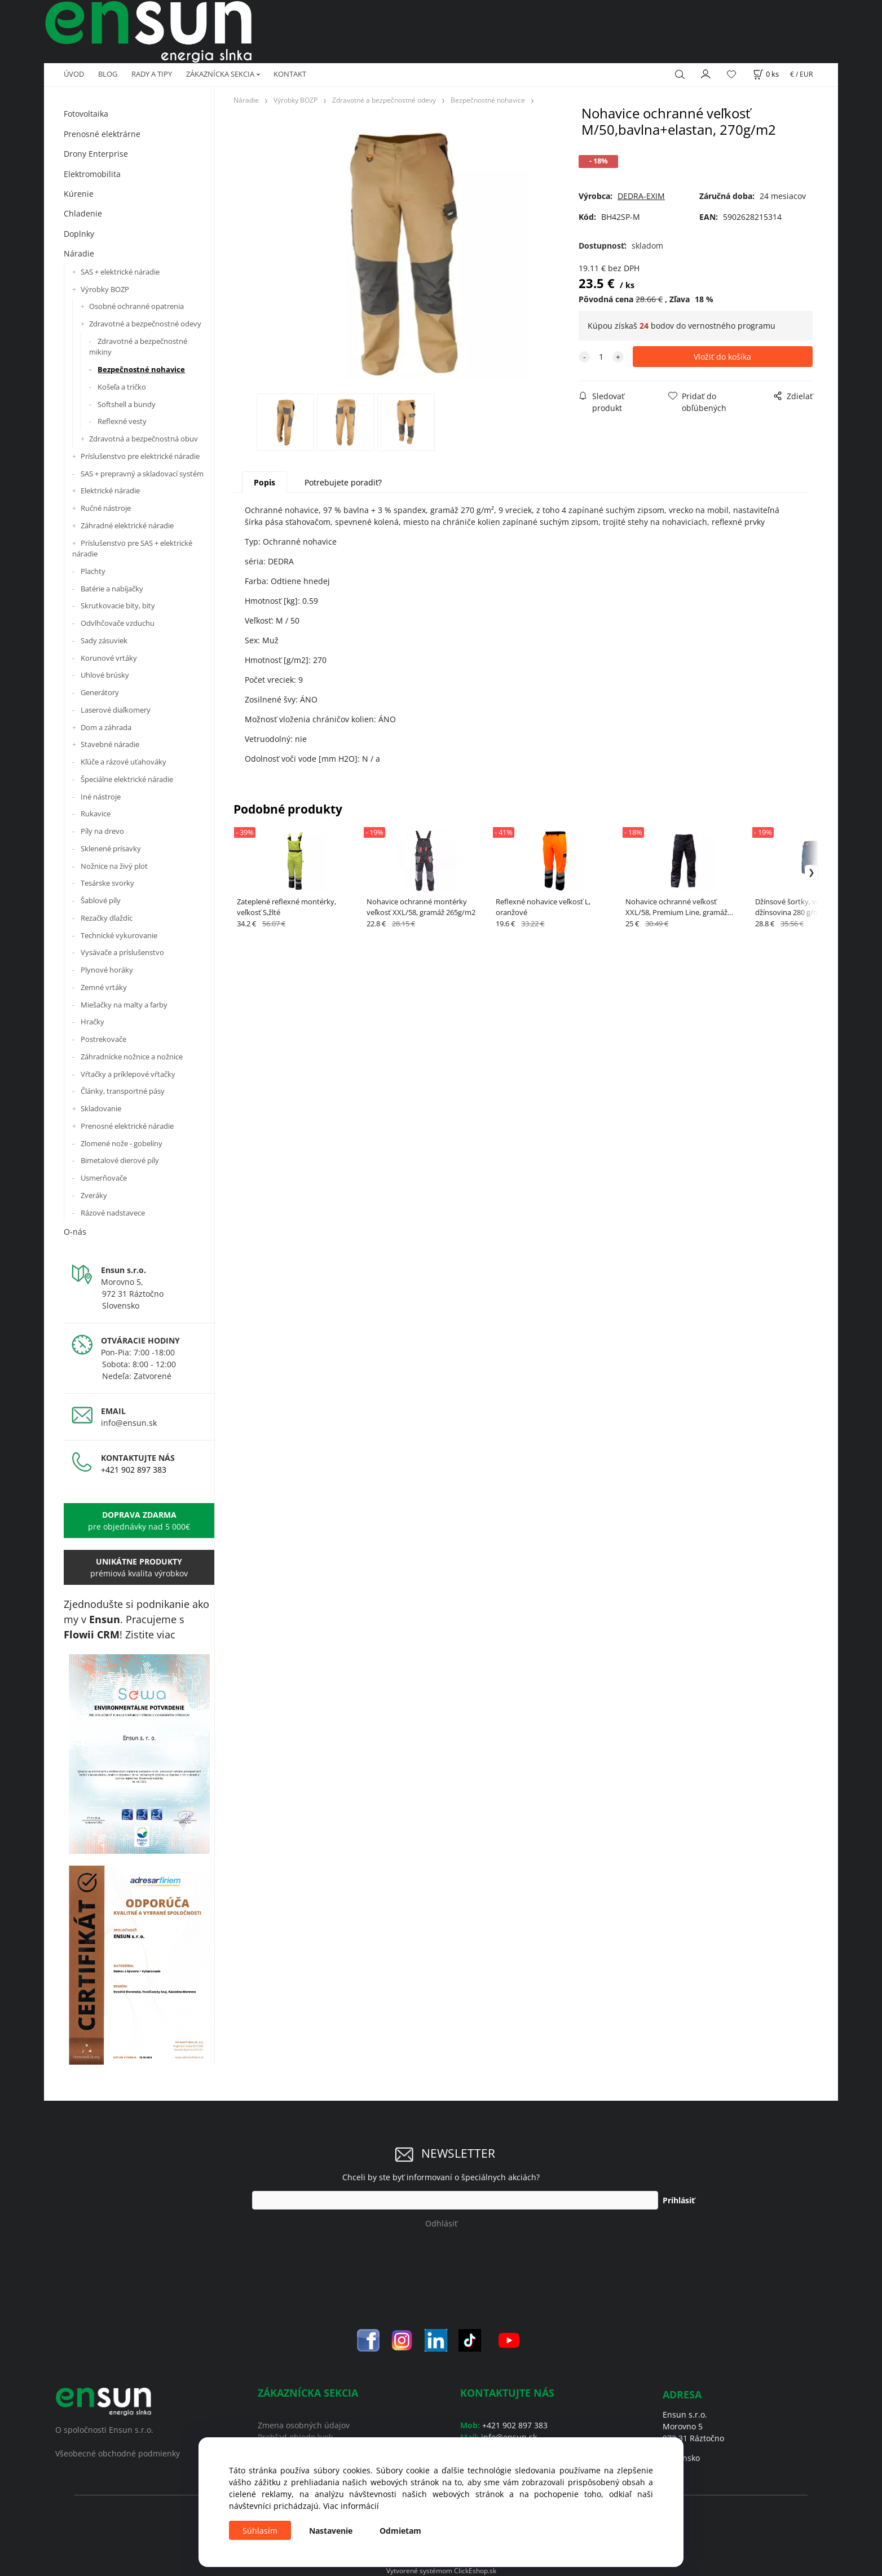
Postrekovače (103, 1039)
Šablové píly (101, 900)
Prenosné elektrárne (102, 134)
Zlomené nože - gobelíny (121, 1143)
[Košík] (766, 74)
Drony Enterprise (96, 153)
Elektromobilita (92, 174)
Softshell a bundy (127, 404)
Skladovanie (101, 1108)
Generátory (100, 692)
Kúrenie (79, 193)
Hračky (92, 1022)
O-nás (75, 1231)
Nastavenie (330, 2530)
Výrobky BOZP (105, 289)
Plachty (93, 571)
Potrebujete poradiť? (343, 482)
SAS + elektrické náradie (120, 272)
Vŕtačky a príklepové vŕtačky (128, 1074)
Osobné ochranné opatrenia (136, 306)
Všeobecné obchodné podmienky (117, 2453)
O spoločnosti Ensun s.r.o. (104, 2429)
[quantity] (601, 356)
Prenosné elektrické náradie (127, 1126)
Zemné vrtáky (104, 987)
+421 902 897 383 (133, 1469)
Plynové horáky (107, 970)
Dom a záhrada (106, 727)
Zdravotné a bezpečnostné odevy (145, 324)
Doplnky (79, 233)
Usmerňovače (104, 1178)
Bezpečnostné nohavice (141, 369)
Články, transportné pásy (123, 1091)
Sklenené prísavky (111, 848)
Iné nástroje (101, 797)
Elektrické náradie (110, 490)
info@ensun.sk (129, 1422)
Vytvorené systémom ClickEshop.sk (441, 2570)
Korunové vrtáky (109, 658)
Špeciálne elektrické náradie (127, 779)
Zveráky (94, 1195)
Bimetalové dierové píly (120, 1160)
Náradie (79, 253)
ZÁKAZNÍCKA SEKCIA (220, 74)
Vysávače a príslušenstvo (122, 952)
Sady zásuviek (104, 640)
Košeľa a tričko (122, 387)
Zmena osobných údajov (304, 2425)
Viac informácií (351, 2505)
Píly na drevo (102, 831)
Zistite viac (150, 1634)
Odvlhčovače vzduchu (118, 623)
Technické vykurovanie (119, 935)
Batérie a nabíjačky (112, 589)
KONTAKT (290, 74)
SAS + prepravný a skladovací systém (142, 474)
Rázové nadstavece (113, 1213)
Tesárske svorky (107, 883)
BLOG (107, 74)
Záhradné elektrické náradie (127, 525)
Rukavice (96, 813)
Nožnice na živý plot (114, 866)
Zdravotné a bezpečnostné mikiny (138, 346)
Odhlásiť (441, 2223)
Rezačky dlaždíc (107, 918)
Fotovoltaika (86, 113)
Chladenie (83, 213)
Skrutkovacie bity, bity (118, 605)
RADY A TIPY (151, 74)
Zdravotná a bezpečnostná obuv (143, 439)
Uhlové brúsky (105, 675)
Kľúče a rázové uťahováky (123, 762)
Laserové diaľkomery (116, 710)
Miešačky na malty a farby (124, 1005)
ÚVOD (74, 74)
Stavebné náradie (110, 744)
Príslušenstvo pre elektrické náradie (140, 456)
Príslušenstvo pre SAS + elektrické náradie (132, 548)
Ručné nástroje (106, 508)
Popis (264, 482)
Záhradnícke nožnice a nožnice (132, 1056)
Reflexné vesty (122, 421)
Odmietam (400, 2530)
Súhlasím (259, 2530)
